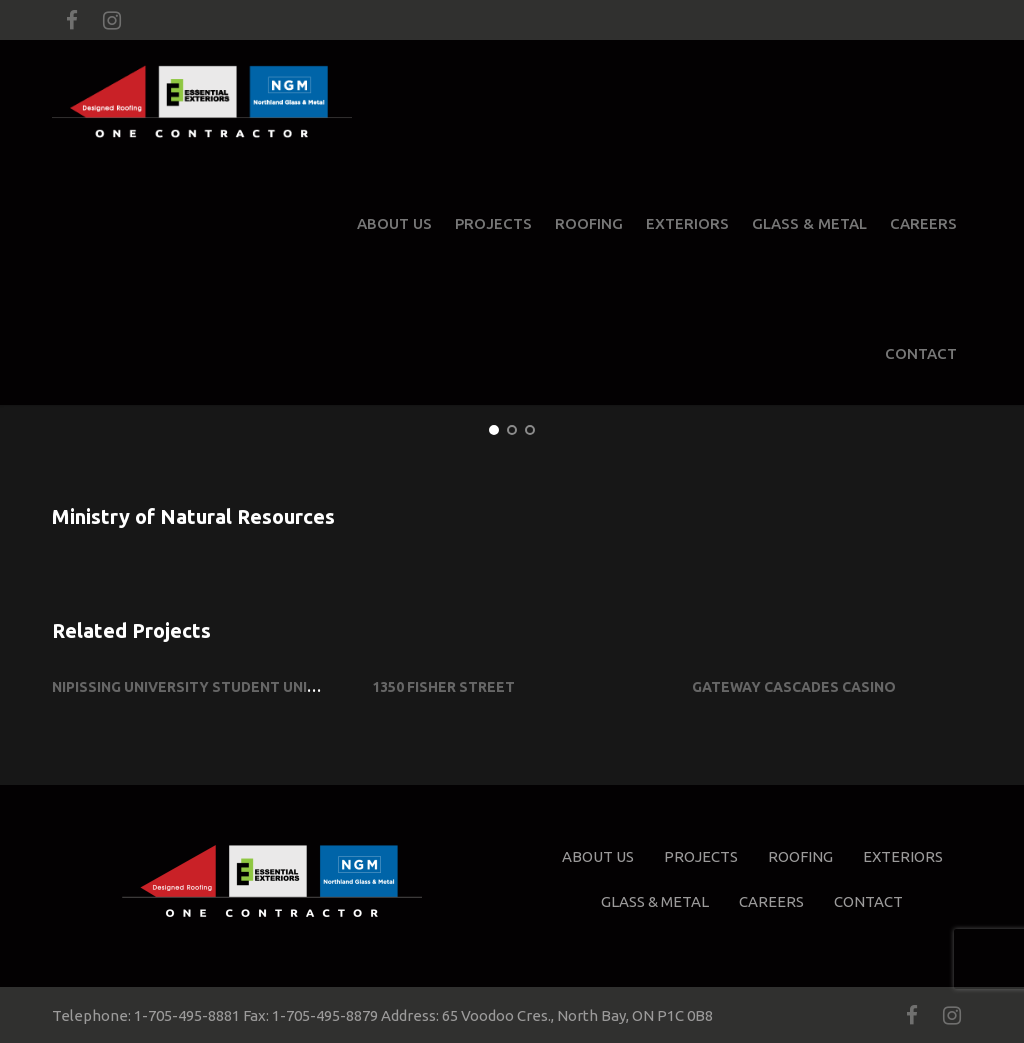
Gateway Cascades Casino (794, 687)
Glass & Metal (809, 223)
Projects (493, 223)
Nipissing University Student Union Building (225, 687)
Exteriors (687, 223)
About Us (394, 223)
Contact (921, 353)
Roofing (589, 223)
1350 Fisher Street (443, 687)
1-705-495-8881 (187, 1015)
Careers (923, 223)
